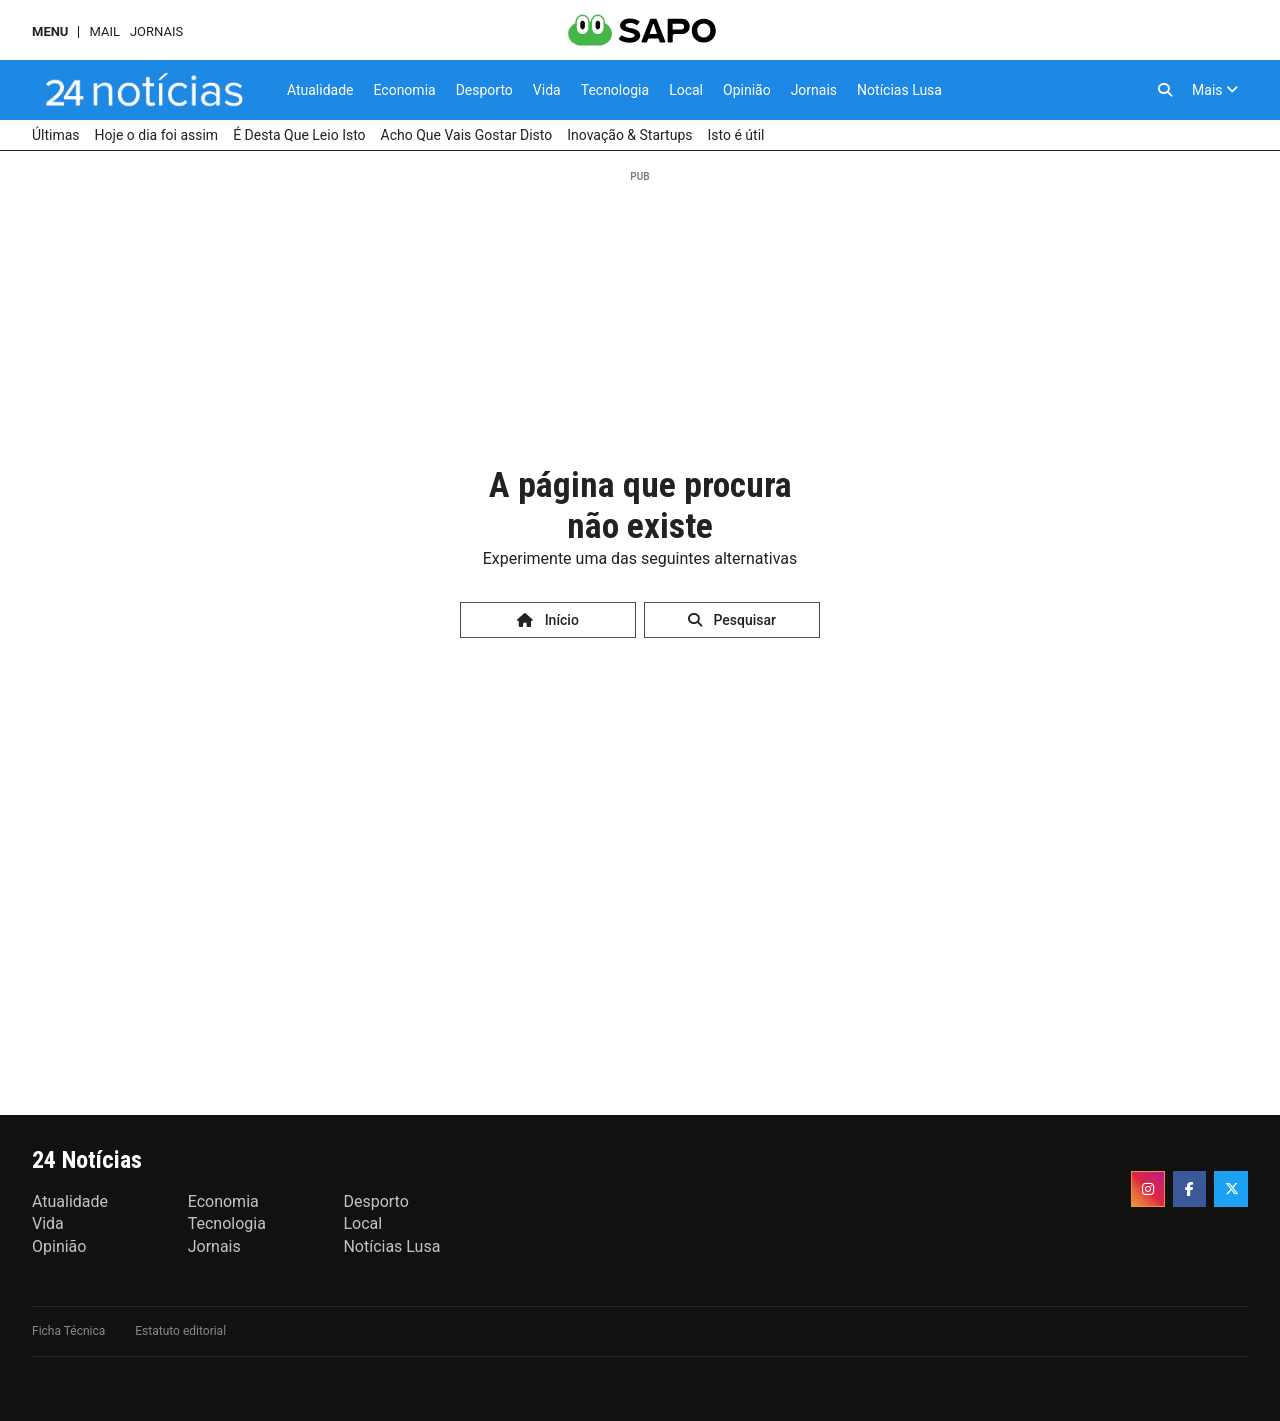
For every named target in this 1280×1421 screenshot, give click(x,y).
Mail (104, 31)
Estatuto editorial (180, 1331)
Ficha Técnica (68, 1331)
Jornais (156, 31)
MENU (50, 31)
